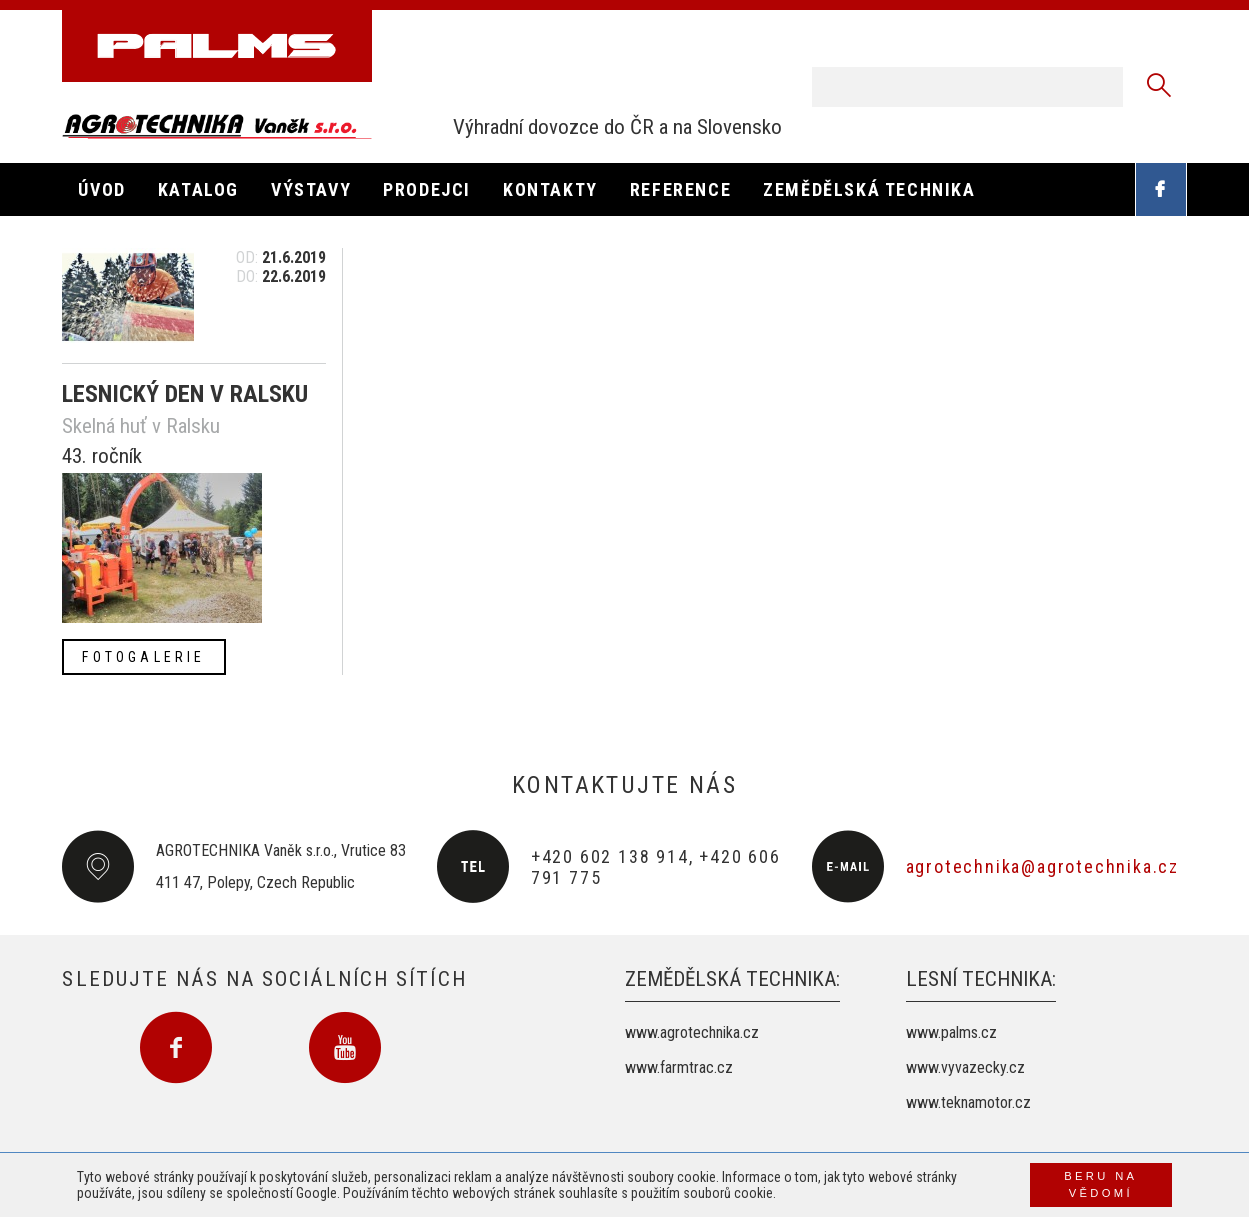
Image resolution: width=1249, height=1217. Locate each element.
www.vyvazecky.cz (965, 1067)
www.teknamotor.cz (968, 1102)
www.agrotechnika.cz (692, 1032)
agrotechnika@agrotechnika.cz (1042, 866)
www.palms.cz (951, 1032)
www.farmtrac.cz (679, 1067)
